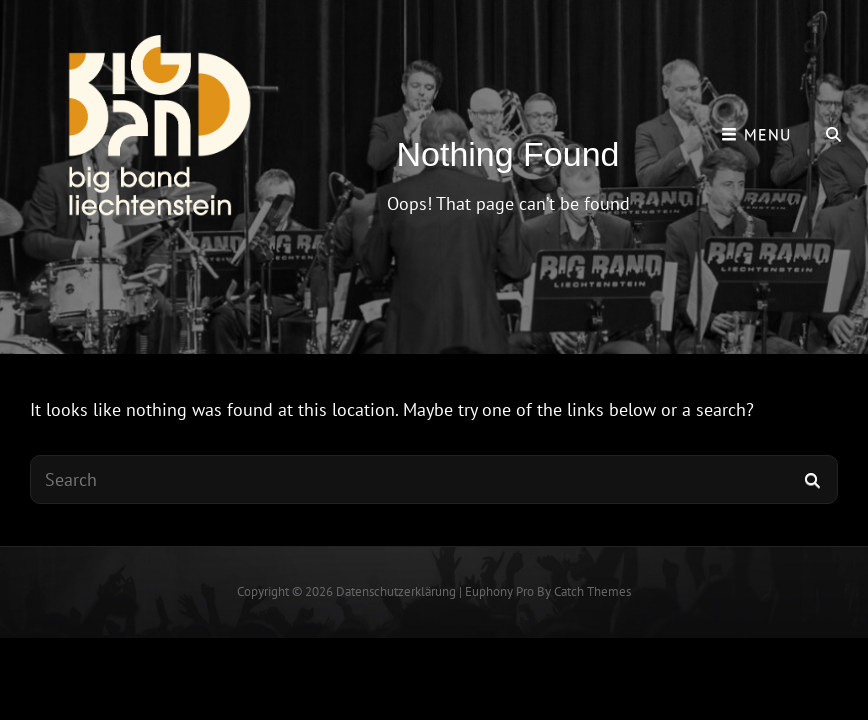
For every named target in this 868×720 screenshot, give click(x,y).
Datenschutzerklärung (396, 591)
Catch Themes (592, 591)
